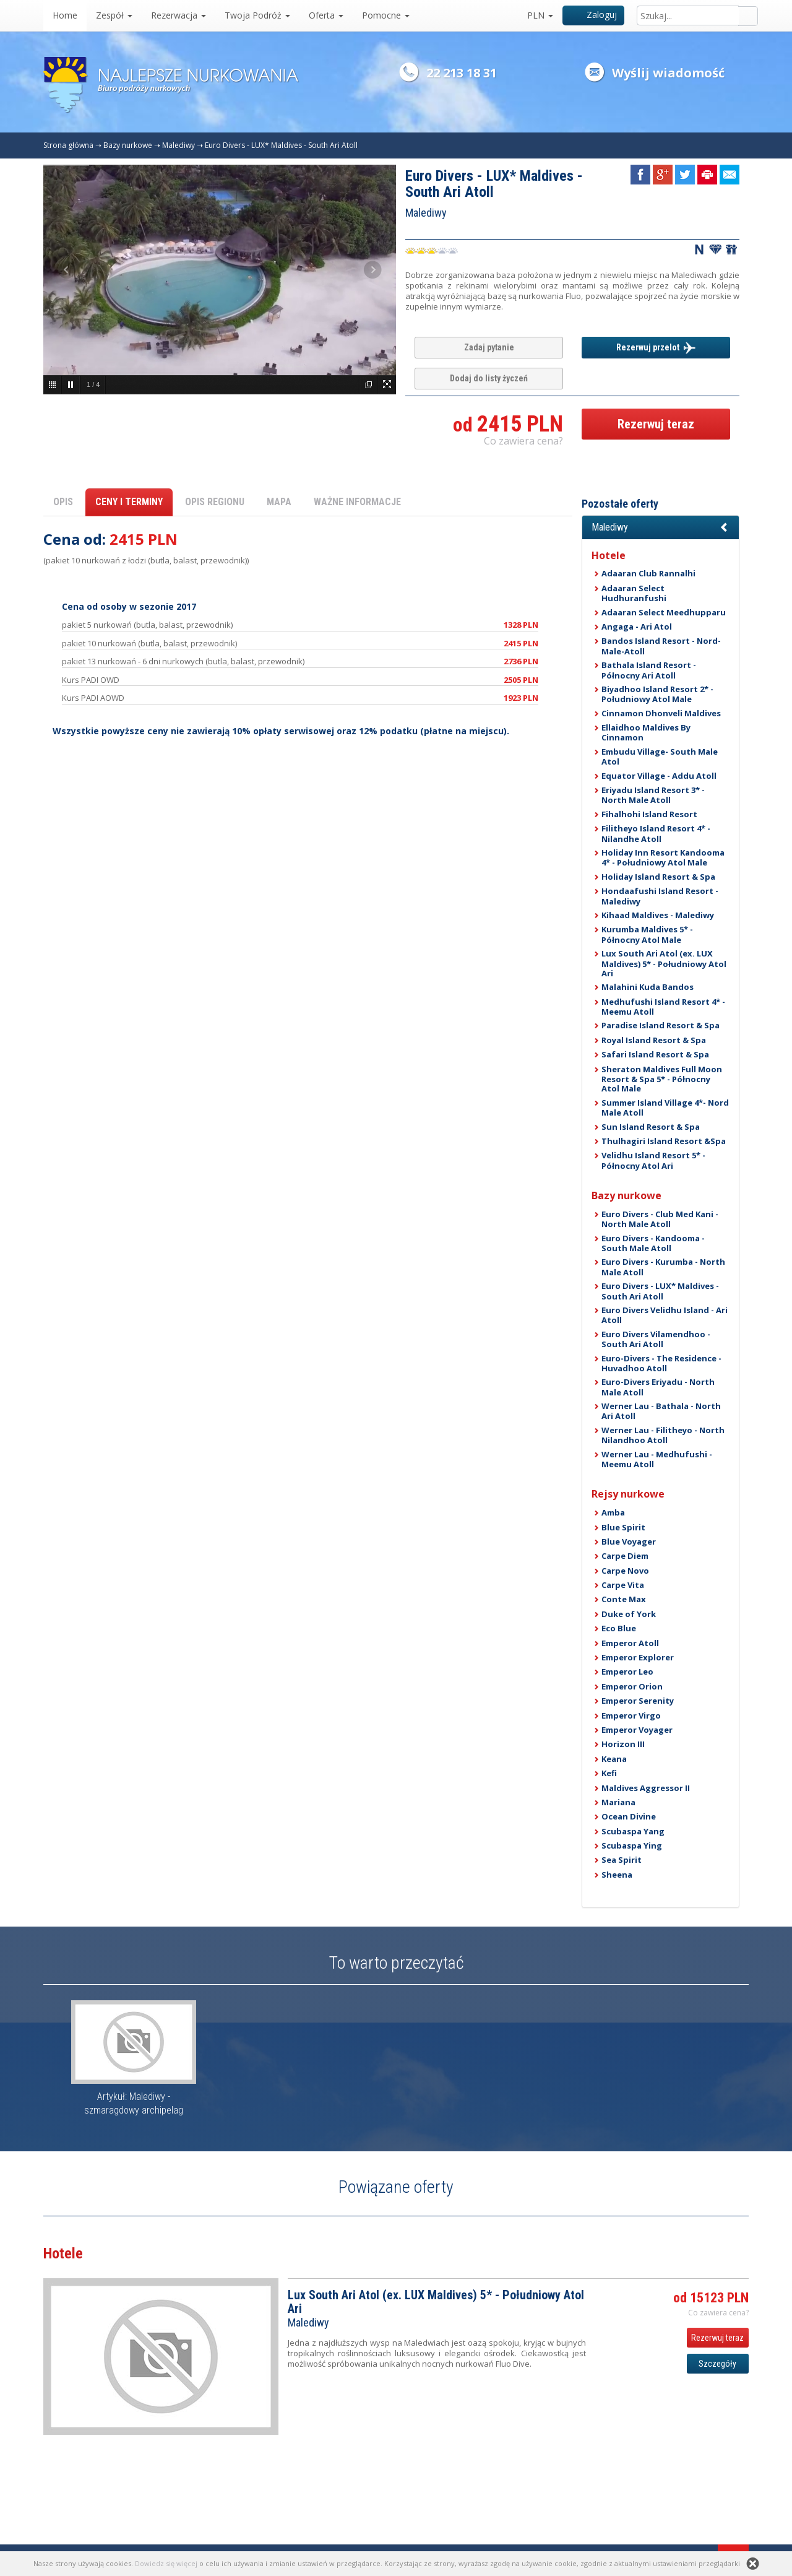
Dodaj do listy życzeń (489, 378)
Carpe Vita (622, 1584)
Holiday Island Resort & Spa (658, 876)
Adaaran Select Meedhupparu (663, 612)
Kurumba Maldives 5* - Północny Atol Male (647, 934)
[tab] (660, 527)
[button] (660, 527)
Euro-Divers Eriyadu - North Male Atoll (658, 1386)
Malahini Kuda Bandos (647, 986)
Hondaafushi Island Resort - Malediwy (659, 895)
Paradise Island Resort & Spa (660, 1025)
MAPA (279, 502)
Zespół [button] (114, 15)
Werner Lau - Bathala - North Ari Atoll (661, 1410)
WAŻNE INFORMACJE (357, 502)
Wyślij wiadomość (668, 72)
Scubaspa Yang (633, 1831)
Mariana (618, 1802)
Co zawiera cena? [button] (523, 441)
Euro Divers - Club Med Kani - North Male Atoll (659, 1218)
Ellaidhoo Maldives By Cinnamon (646, 732)
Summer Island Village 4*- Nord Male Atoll (665, 1107)
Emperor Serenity (637, 1700)
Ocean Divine (628, 1816)
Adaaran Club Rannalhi (648, 573)
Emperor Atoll (630, 1643)
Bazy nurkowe (127, 145)
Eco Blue (618, 1628)
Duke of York (628, 1614)
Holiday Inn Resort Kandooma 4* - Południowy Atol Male (663, 857)
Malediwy (178, 145)
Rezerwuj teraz (656, 424)
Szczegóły (717, 2364)
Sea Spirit (621, 1859)
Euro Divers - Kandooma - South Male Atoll (653, 1243)
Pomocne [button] (386, 15)
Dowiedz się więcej (166, 2563)
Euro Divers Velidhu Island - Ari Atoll (664, 1314)
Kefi (609, 1773)
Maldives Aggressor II (645, 1787)
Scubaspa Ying (631, 1845)
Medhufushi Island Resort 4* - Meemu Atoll (663, 1006)
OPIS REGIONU (214, 502)
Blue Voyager (628, 1541)
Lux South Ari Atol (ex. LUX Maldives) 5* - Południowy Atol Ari (663, 963)
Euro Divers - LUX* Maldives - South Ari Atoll (281, 145)
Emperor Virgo (631, 1715)
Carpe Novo (625, 1570)
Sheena (616, 1874)
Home (65, 15)
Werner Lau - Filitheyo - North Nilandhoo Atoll (663, 1435)
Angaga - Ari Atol (636, 626)
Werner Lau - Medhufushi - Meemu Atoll (656, 1459)
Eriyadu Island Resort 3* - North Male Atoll (653, 794)
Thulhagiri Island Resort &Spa (663, 1141)
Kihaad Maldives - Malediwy (657, 915)
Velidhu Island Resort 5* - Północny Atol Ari (653, 1160)
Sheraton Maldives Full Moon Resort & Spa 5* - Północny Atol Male (661, 1079)
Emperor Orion (632, 1686)
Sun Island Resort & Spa (650, 1126)
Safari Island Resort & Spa (655, 1054)
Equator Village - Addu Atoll (659, 775)
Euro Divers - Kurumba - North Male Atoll (663, 1266)
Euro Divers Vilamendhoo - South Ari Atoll (655, 1339)
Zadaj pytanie (489, 347)
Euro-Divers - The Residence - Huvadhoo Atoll (661, 1363)
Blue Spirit (623, 1527)
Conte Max (623, 1599)
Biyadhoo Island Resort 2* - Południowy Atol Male (657, 694)
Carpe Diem (624, 1555)
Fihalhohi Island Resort (649, 814)
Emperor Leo (627, 1671)
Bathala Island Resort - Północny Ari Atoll (648, 669)
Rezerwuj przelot (655, 348)
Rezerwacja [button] (178, 15)
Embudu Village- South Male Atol (659, 756)
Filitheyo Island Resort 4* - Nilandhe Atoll (655, 833)
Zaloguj (594, 14)
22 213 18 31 (461, 72)
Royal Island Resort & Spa (653, 1040)
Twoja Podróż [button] (257, 15)
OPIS (63, 502)
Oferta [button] (326, 15)
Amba (613, 1512)
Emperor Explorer (637, 1657)
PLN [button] (540, 15)
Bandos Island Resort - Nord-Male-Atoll (661, 645)
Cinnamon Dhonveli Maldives (661, 713)
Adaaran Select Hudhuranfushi (633, 593)
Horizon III (623, 1744)
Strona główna (68, 145)
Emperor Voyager (637, 1729)
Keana (614, 1758)
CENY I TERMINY (129, 502)
